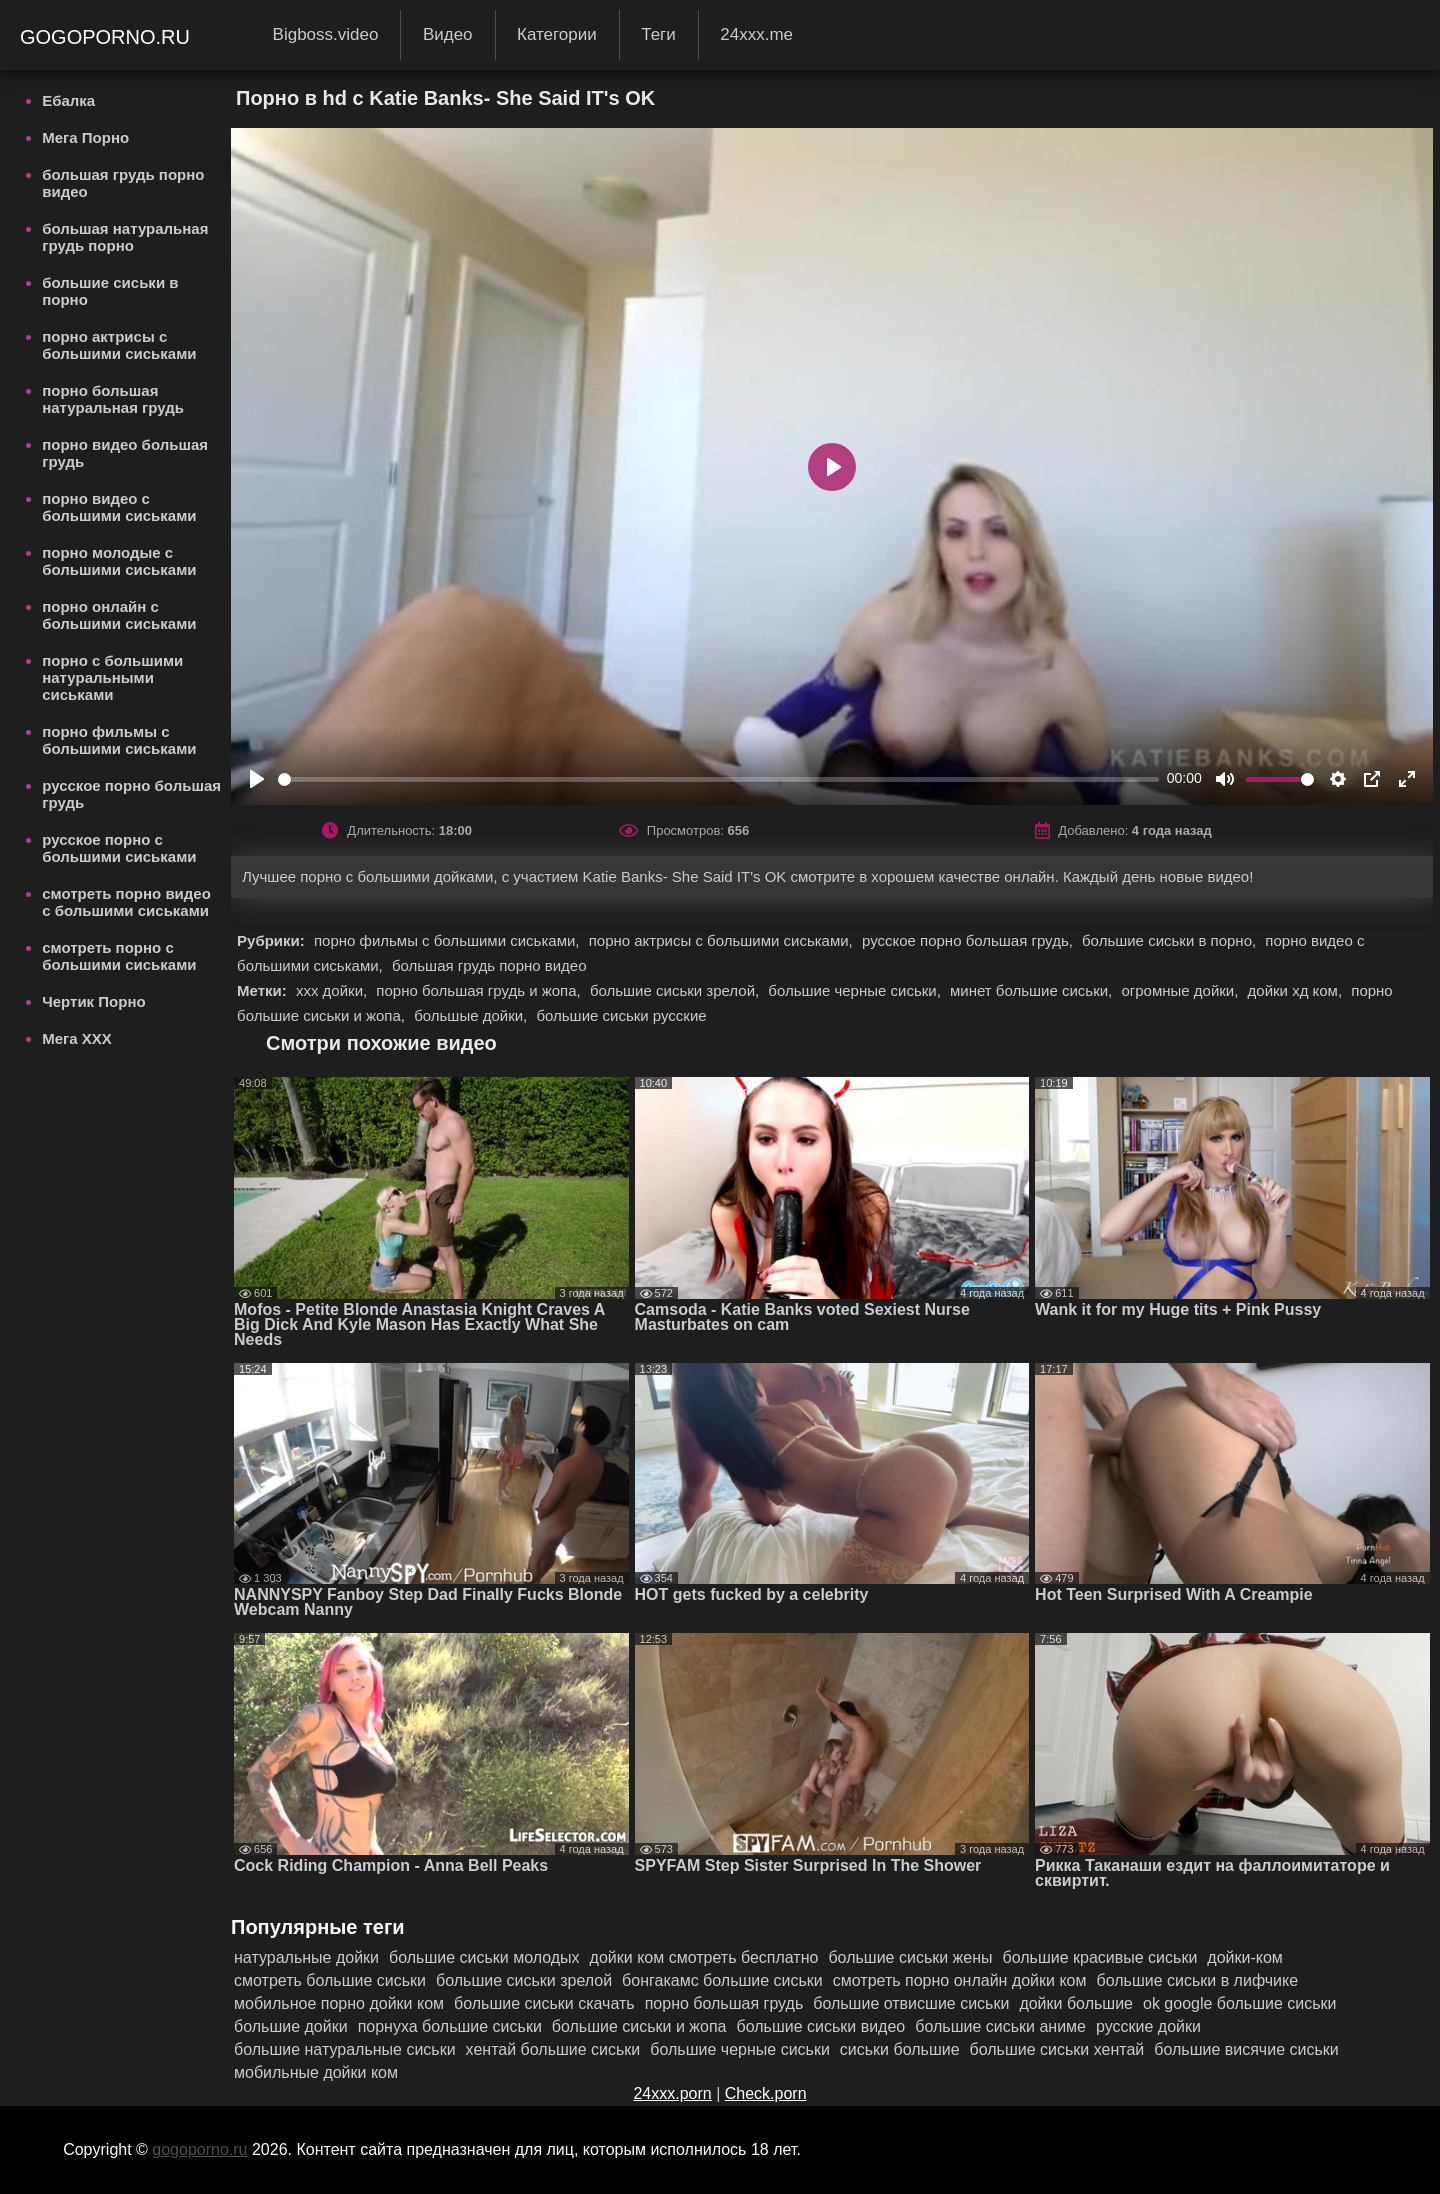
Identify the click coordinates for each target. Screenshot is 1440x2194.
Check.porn (766, 2093)
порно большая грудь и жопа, (480, 990)
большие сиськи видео (821, 2026)
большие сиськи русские (621, 1015)
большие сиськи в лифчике (1198, 1980)
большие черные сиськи (740, 2049)
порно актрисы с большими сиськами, (723, 940)
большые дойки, (472, 1015)
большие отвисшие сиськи (911, 2003)
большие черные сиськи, (856, 990)
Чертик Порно (93, 1001)
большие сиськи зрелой (524, 1980)
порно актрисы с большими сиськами (119, 345)
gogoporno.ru (108, 37)
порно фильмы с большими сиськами (119, 740)
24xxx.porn (672, 2093)
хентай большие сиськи (553, 2049)
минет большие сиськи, (1033, 990)
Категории (557, 34)
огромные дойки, (1181, 990)
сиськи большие (900, 2049)
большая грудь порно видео (123, 183)
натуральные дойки (306, 1957)
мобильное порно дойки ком (339, 2003)
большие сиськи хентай (1057, 2049)
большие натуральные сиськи (345, 2049)
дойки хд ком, (1297, 990)
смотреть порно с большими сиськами (119, 956)
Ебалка (68, 100)
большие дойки (291, 2026)
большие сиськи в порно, (1171, 940)
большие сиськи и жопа (639, 2026)
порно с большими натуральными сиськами (112, 677)
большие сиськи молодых (484, 1957)
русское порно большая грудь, (969, 940)
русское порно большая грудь (131, 794)
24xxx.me (756, 34)
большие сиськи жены (910, 1957)
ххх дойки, (333, 990)
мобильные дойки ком (316, 2072)
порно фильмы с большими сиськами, (449, 940)
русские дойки (1148, 2026)
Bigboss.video (326, 34)
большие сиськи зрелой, (676, 990)
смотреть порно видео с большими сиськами (126, 902)
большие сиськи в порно (110, 291)
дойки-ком (1245, 1957)
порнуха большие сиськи (450, 2026)
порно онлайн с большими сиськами (119, 615)
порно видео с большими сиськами (119, 507)
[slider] (718, 779)
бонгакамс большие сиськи (722, 1980)
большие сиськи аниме (1000, 2026)
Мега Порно (85, 137)
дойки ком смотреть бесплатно (704, 1957)
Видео (448, 34)
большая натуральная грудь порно (125, 237)
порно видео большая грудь (125, 453)
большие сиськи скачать (544, 2003)
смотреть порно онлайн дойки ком (960, 1980)
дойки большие (1076, 2003)
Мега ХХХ (77, 1038)
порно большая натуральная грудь (113, 399)
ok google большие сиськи (1240, 2003)
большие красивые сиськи (1100, 1957)
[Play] (257, 779)
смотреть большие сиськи (330, 1980)
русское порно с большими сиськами (119, 848)
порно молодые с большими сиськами (119, 561)
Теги (658, 34)
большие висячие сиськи (1246, 2049)
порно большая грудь (724, 2003)
